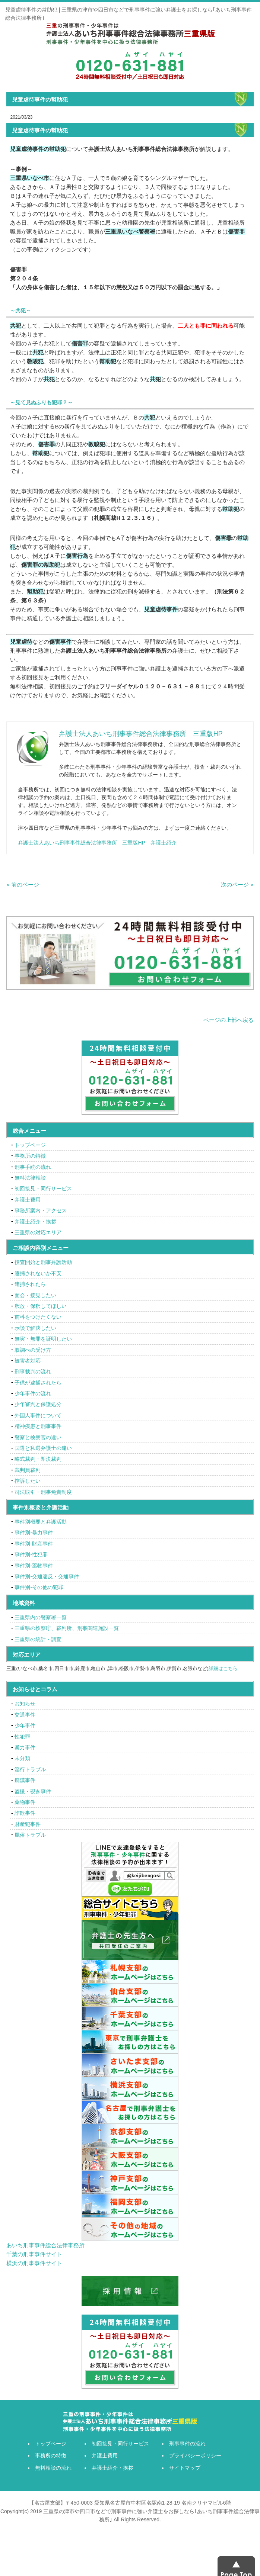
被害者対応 (28, 1361)
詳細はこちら (223, 1668)
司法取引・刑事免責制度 (43, 1492)
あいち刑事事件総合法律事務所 (45, 2245)
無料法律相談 (30, 1178)
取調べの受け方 (33, 1350)
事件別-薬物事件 (34, 1566)
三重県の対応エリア (38, 1232)
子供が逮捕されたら (38, 1383)
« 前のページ (22, 884)
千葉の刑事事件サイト (34, 2254)
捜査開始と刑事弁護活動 (43, 1262)
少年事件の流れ (33, 1393)
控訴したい (28, 1481)
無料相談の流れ (53, 2468)
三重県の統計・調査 (38, 1639)
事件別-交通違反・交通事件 (47, 1576)
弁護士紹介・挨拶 (35, 1222)
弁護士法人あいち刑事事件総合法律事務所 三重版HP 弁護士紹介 (97, 843)
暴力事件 (25, 1747)
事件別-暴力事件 (34, 1532)
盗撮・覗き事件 (33, 1791)
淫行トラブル (30, 1769)
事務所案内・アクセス (41, 1210)
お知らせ (25, 1704)
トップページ (30, 1145)
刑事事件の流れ (187, 2444)
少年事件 (25, 1725)
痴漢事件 (25, 1780)
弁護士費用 (28, 1200)
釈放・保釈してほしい (41, 1306)
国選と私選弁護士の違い (43, 1448)
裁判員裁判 (28, 1470)
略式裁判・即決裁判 (38, 1459)
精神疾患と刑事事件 (38, 1426)
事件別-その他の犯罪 (39, 1587)
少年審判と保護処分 (38, 1404)
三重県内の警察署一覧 (41, 1617)
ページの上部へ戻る (228, 1020)
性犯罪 (22, 1737)
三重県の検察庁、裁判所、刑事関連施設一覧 (67, 1628)
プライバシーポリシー (195, 2455)
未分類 (22, 1758)
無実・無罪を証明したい (43, 1339)
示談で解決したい (35, 1328)
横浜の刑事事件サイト (34, 2263)
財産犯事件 (28, 1824)
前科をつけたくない (38, 1317)
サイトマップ (184, 2468)
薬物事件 (25, 1802)
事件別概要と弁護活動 (41, 1522)
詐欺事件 (25, 1813)
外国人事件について (38, 1415)
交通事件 (25, 1715)
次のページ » (237, 884)
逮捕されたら (30, 1284)
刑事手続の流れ (33, 1167)
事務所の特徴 (30, 1156)
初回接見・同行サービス (43, 1188)
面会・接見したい (35, 1295)
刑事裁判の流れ (33, 1371)
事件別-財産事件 (34, 1544)
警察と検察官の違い (38, 1437)
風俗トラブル (30, 1835)
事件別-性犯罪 (31, 1554)
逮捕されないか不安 (38, 1273)
